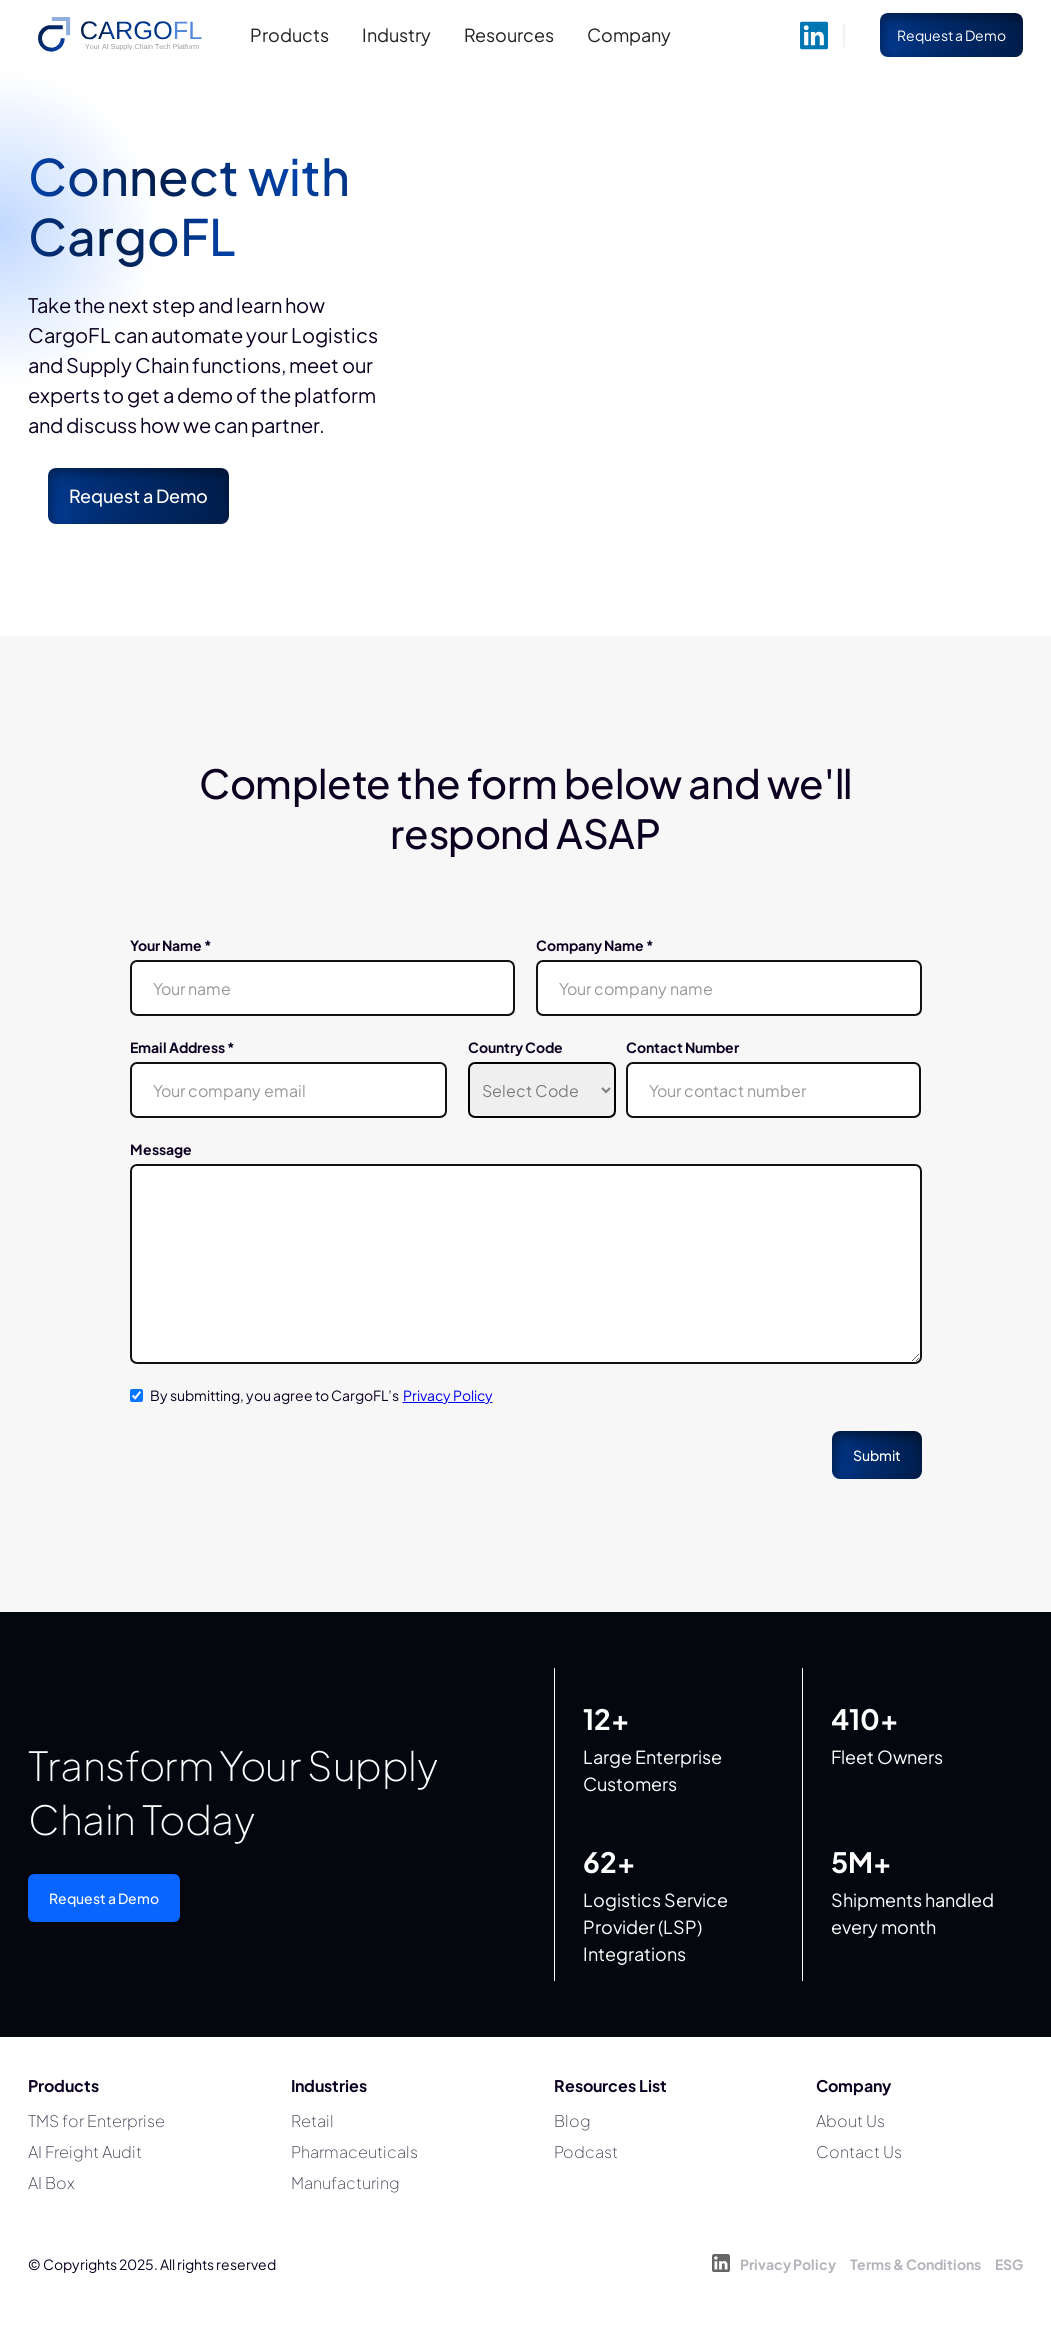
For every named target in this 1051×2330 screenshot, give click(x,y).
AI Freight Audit (85, 2151)
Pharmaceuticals (354, 2151)
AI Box (51, 2182)
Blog (572, 2120)
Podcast (586, 2151)
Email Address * (182, 1047)
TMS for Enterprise (96, 2120)
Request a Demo (104, 1898)
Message (161, 1149)
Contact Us (859, 2151)
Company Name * (595, 945)
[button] (292, 35)
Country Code (515, 1047)
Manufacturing (345, 2182)
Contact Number (682, 1047)
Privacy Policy (448, 1395)
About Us (850, 2120)
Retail (312, 2120)
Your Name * (171, 945)
